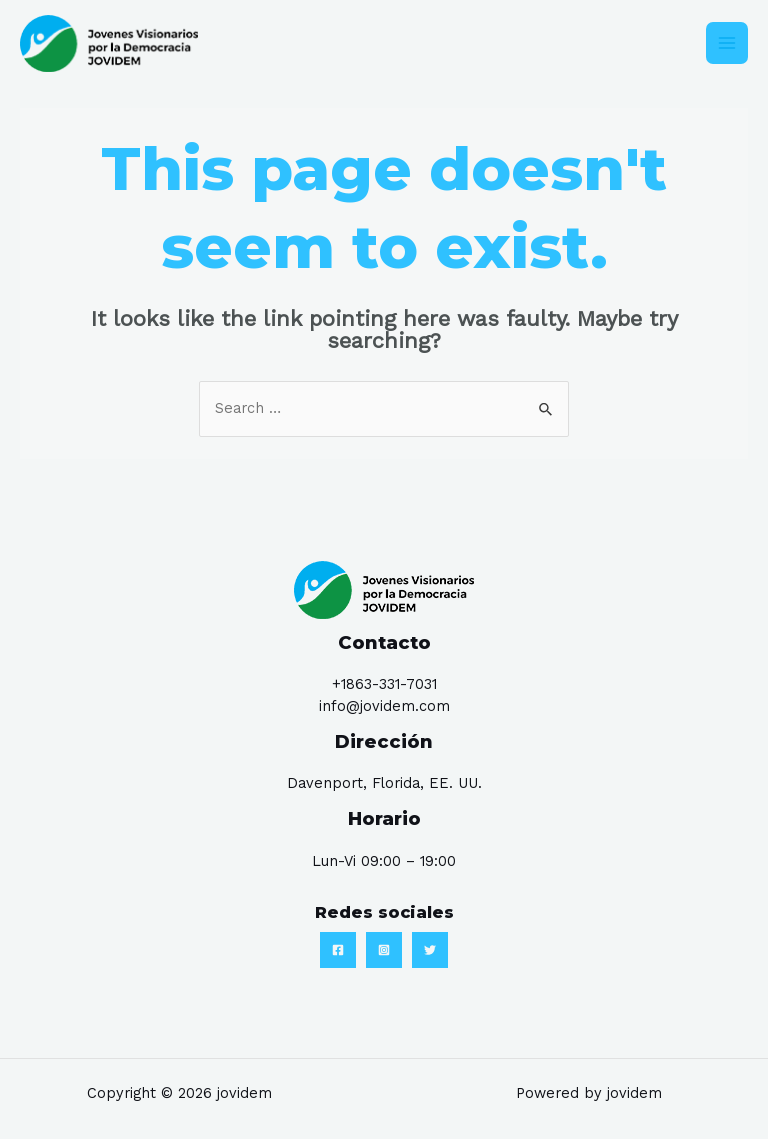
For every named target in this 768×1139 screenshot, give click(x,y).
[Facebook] (338, 951)
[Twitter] (430, 951)
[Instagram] (384, 951)
